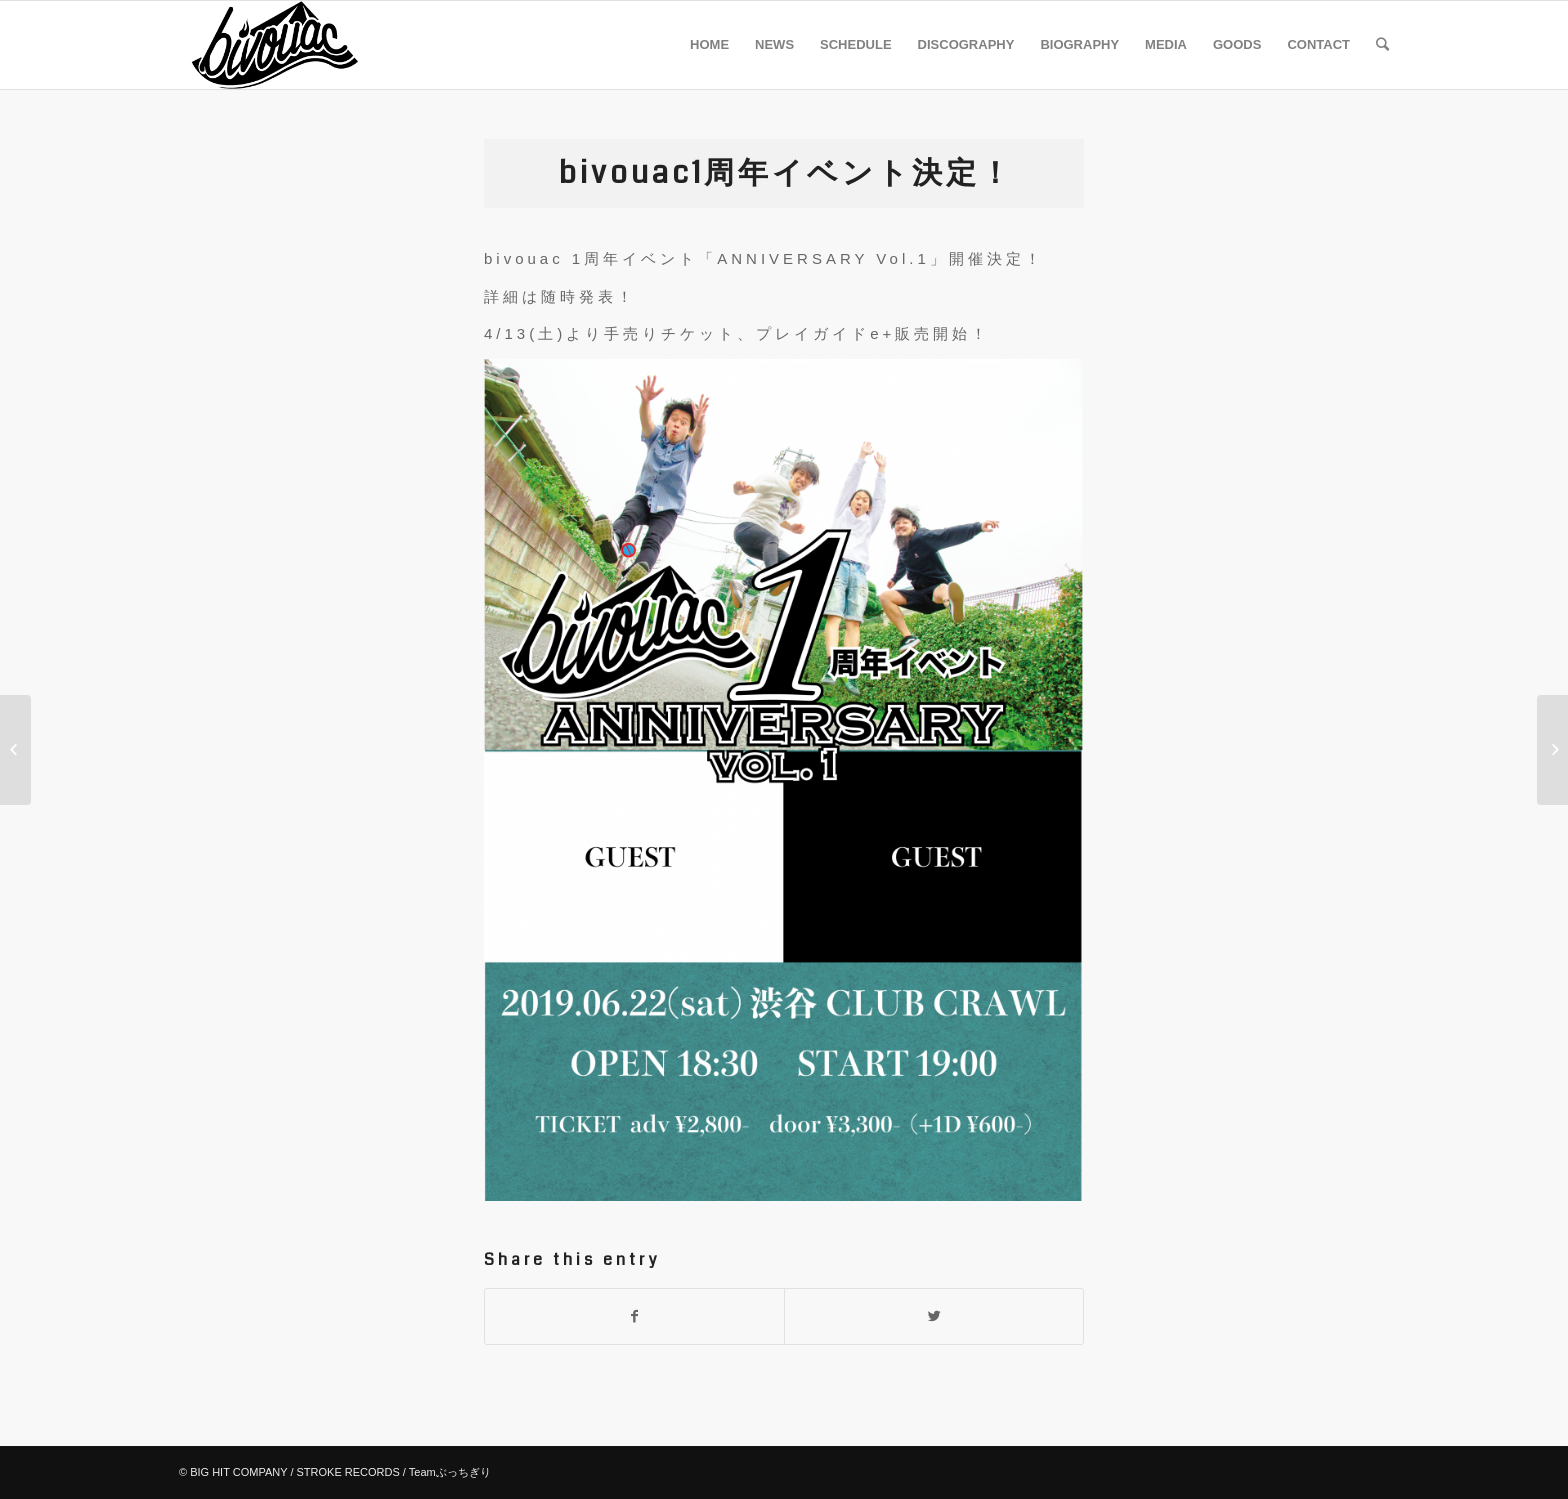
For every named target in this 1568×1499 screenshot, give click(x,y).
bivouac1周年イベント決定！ (786, 173)
